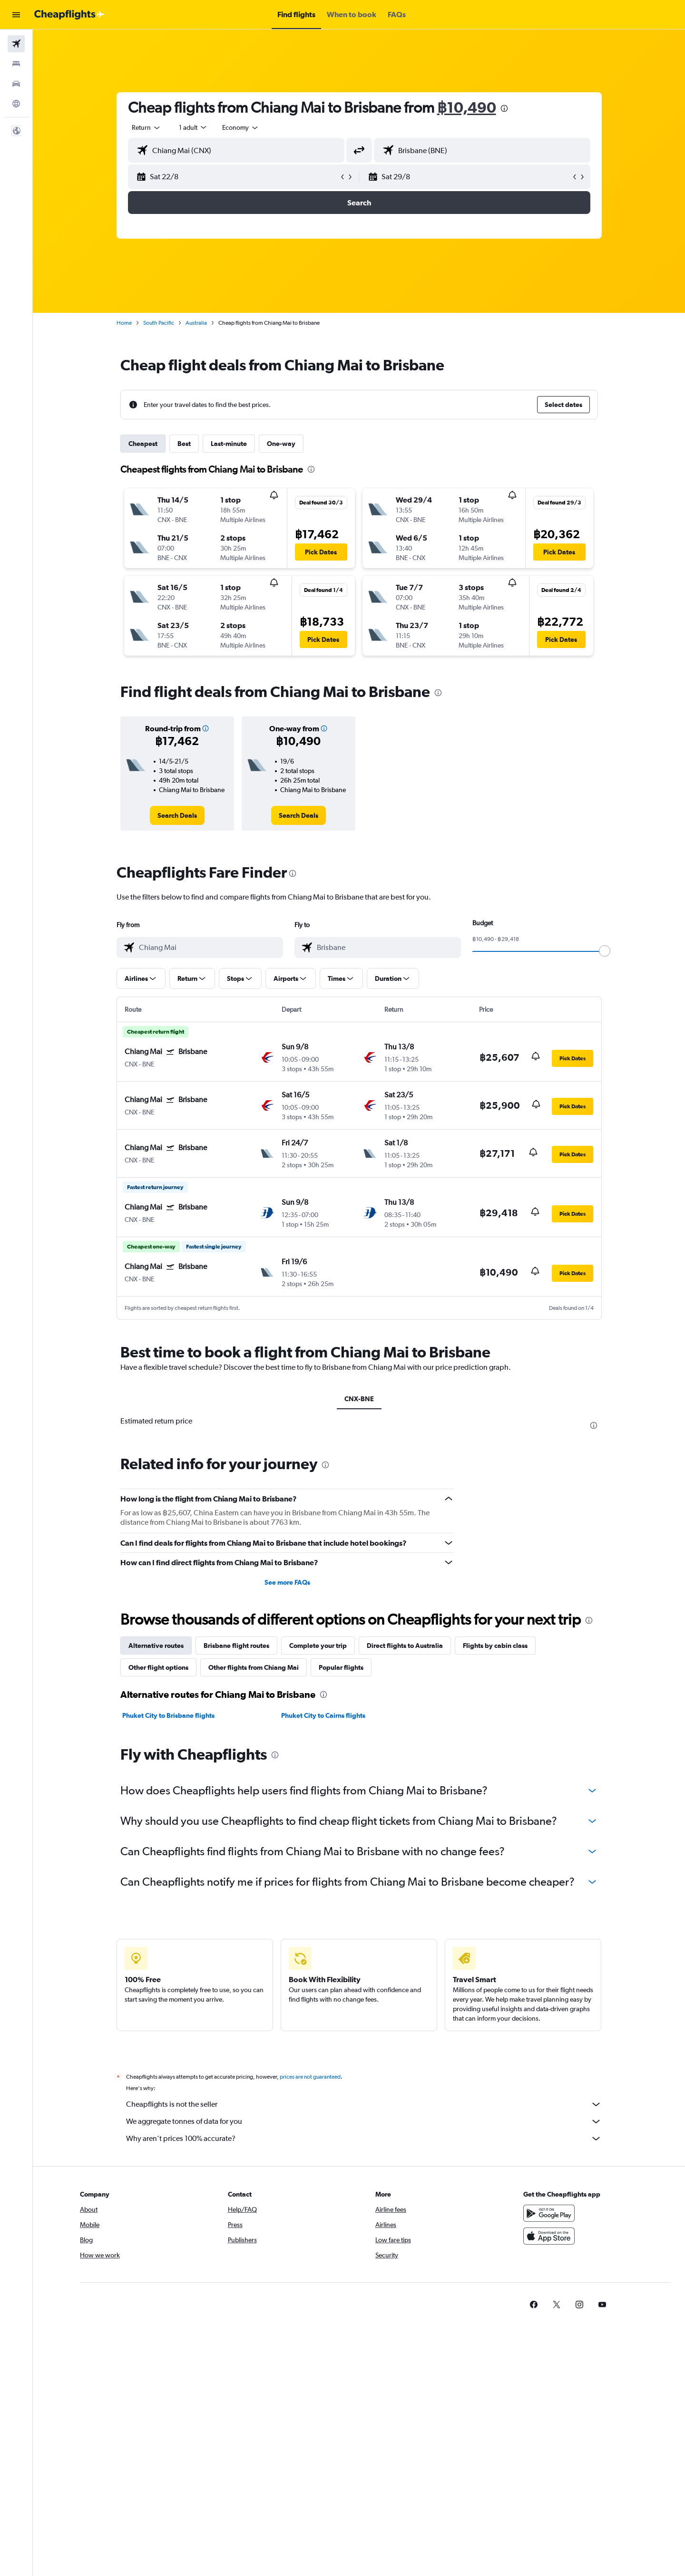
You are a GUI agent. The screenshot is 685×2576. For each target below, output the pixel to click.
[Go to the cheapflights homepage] (69, 14)
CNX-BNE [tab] (359, 1399)
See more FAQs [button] (287, 1582)
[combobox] (146, 127)
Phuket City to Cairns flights (323, 1715)
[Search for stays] (16, 63)
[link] (177, 815)
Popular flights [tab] (341, 1667)
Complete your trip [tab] (318, 1645)
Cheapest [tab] (142, 443)
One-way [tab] (281, 443)
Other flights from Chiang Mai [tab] (253, 1667)
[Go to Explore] (16, 103)
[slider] (604, 951)
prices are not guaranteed (310, 2076)
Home (124, 323)
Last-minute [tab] (229, 443)
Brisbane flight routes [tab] (236, 1645)
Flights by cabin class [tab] (495, 1645)
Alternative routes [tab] (156, 1645)
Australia (196, 323)
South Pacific (158, 323)
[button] (16, 14)
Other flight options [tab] (158, 1667)
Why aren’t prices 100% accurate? (364, 2138)
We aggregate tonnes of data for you (364, 2121)
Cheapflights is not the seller (364, 2104)
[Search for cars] (16, 83)
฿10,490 (466, 107)
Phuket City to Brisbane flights (168, 1715)
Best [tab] (184, 443)
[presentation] (504, 108)
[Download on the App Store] (549, 2236)
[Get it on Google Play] (549, 2213)
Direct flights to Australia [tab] (405, 1645)
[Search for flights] (16, 43)
